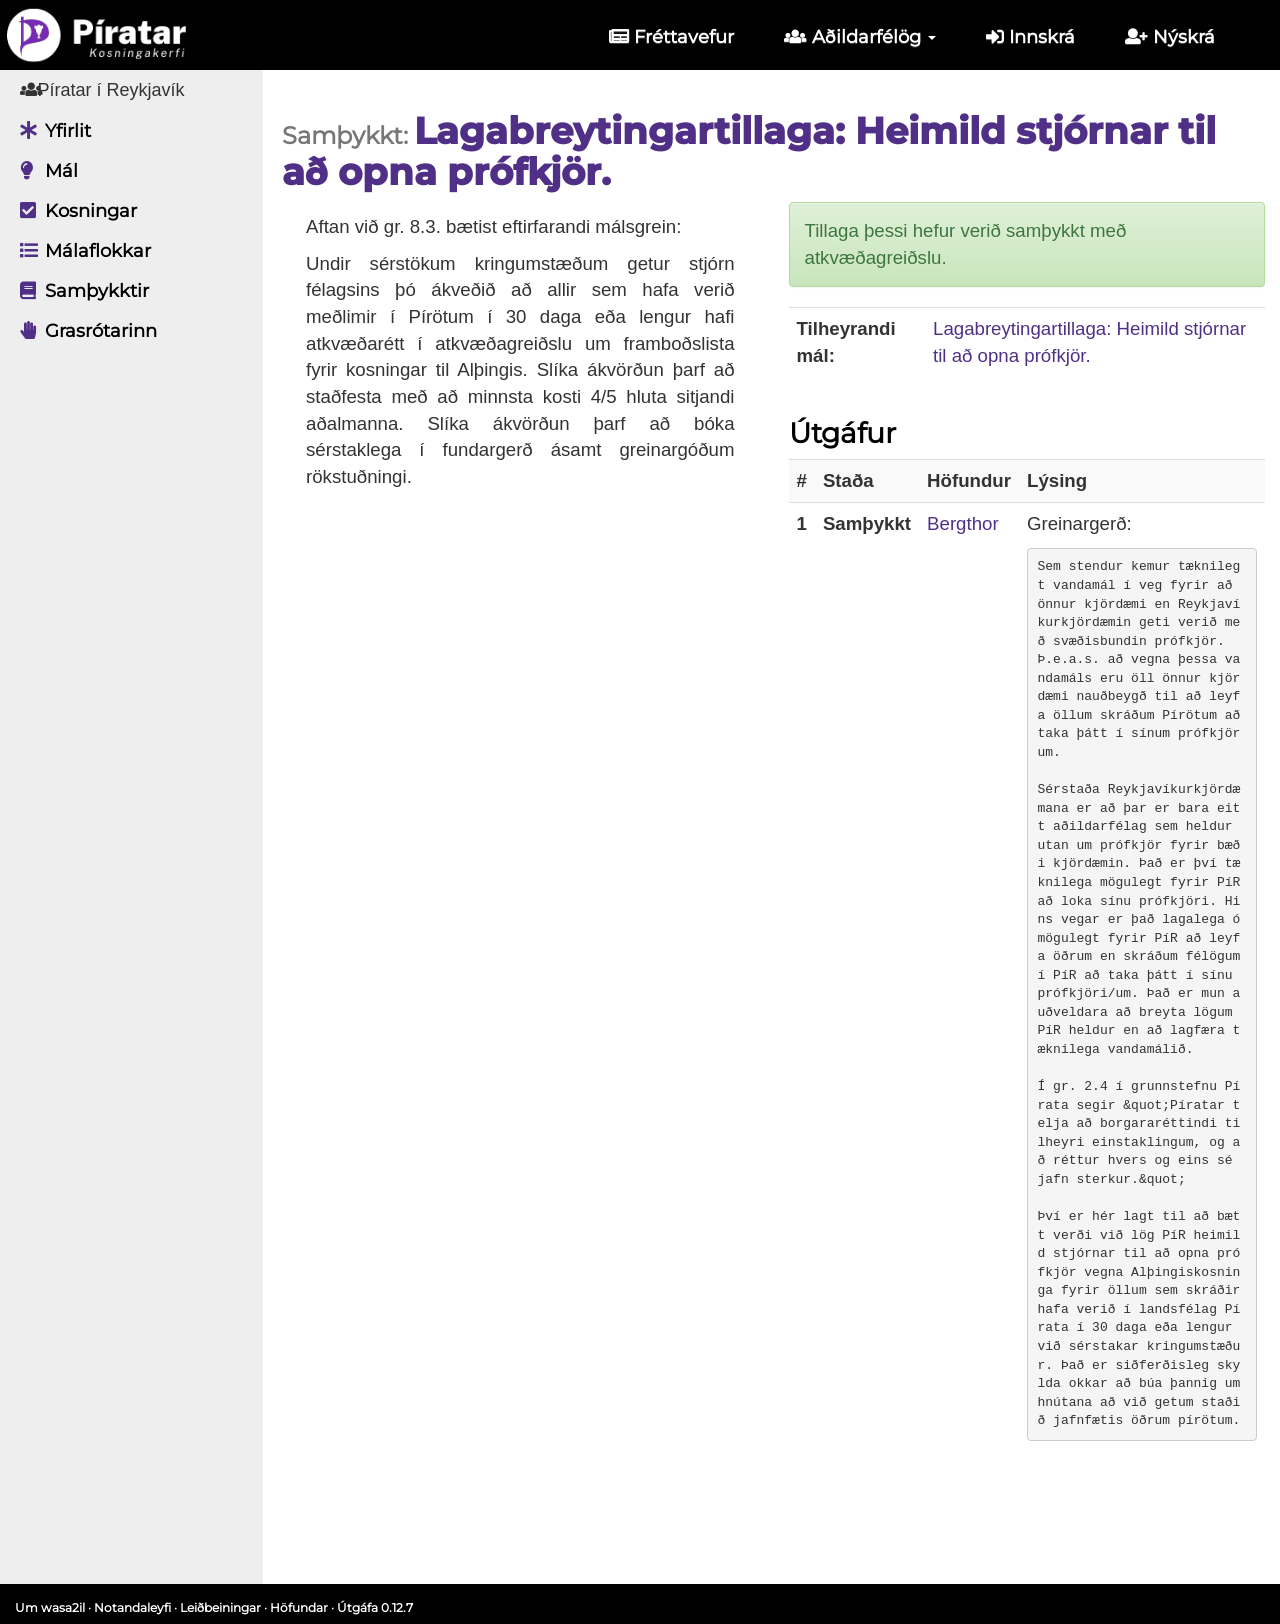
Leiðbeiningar (220, 1607)
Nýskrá (1170, 37)
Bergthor (977, 523)
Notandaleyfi (132, 1607)
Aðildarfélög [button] (860, 37)
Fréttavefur (671, 37)
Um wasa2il (50, 1607)
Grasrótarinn (83, 331)
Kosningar (73, 211)
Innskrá (1030, 37)
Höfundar (299, 1607)
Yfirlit (50, 131)
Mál (44, 171)
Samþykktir (79, 291)
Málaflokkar (80, 251)
